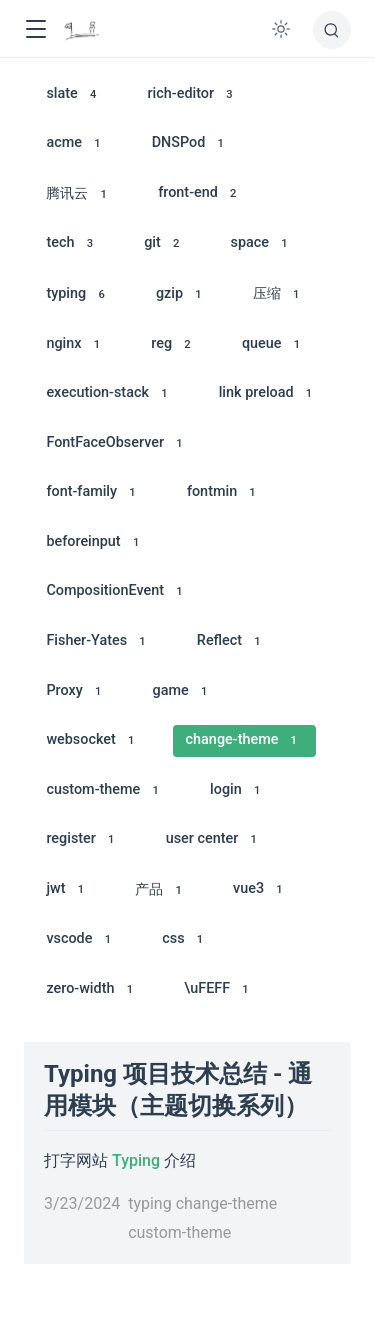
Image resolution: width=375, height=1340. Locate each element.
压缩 (279, 294)
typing (78, 294)
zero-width (92, 989)
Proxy (76, 691)
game (183, 691)
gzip (182, 294)
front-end (200, 193)
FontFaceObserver (117, 443)
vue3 (261, 889)
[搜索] (332, 30)
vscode (81, 939)
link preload (269, 393)
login (238, 790)
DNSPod (191, 143)
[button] (35, 29)
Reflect (232, 641)
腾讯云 (79, 194)
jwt (68, 889)
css (185, 939)
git (165, 243)
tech (72, 243)
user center (215, 839)
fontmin (224, 492)
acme (76, 143)
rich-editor (194, 94)
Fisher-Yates (99, 641)
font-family (94, 492)
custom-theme (105, 790)
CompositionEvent (117, 591)
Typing (136, 1160)
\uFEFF (219, 989)
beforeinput (95, 542)
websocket (93, 740)
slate (74, 94)
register (83, 839)
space (262, 243)
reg (174, 344)
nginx (76, 344)
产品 (161, 890)
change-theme (245, 740)
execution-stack (110, 393)
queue (274, 344)
